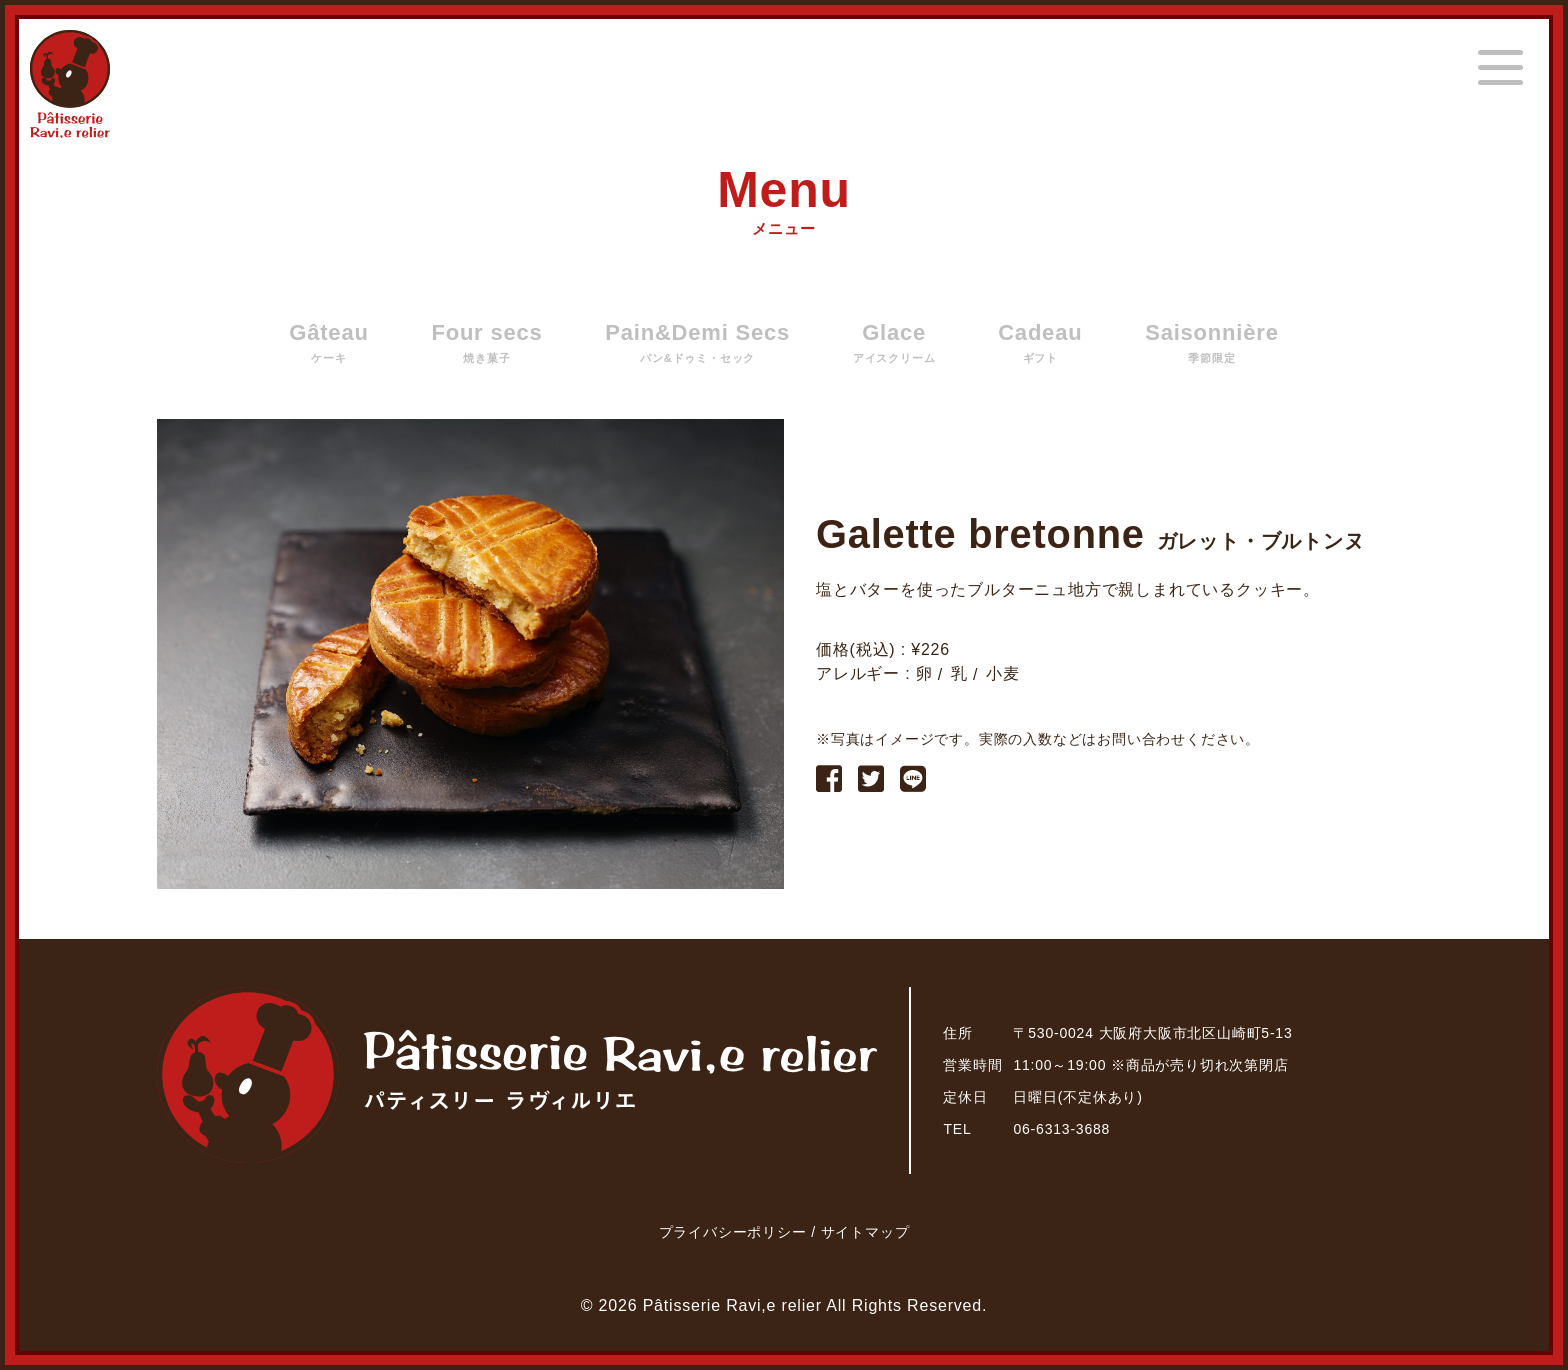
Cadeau (1040, 343)
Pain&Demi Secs (697, 343)
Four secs (486, 343)
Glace (894, 343)
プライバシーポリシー (735, 1232)
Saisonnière (1212, 343)
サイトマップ (865, 1232)
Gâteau (328, 343)
